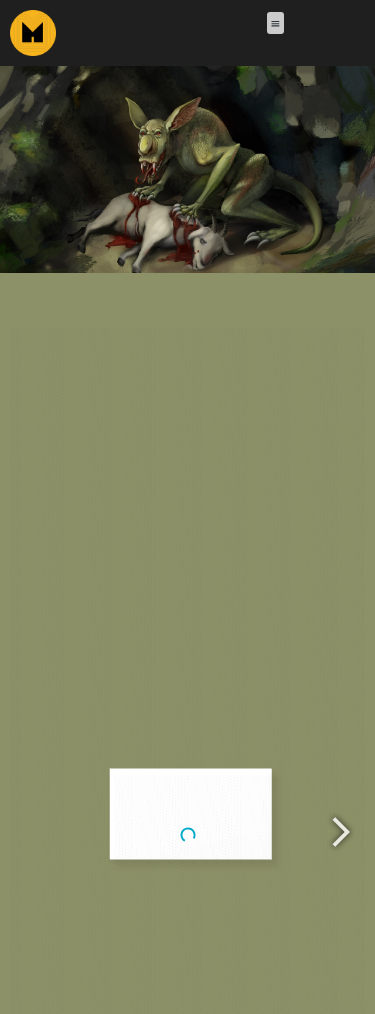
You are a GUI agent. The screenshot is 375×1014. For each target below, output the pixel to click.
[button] (275, 23)
